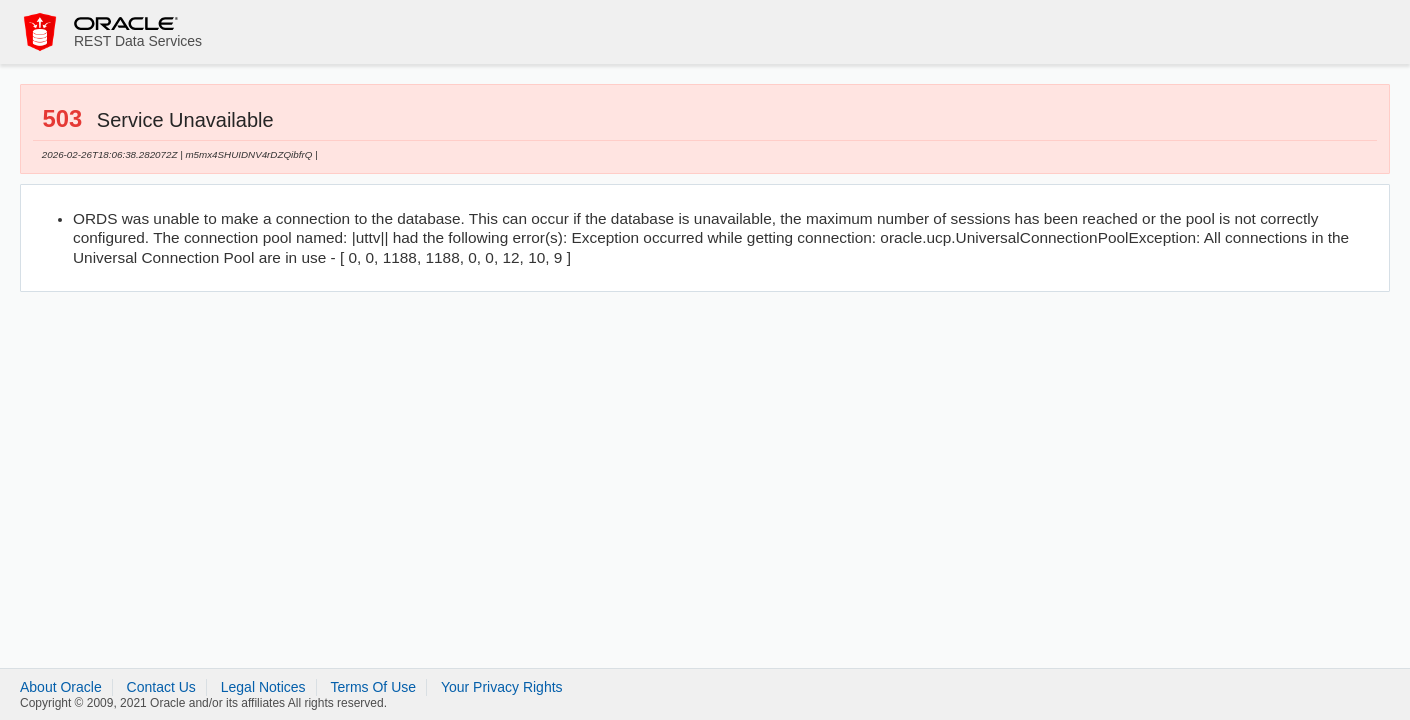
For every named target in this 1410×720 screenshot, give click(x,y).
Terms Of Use (373, 687)
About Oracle (61, 687)
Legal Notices (263, 687)
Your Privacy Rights (502, 687)
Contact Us (161, 687)
